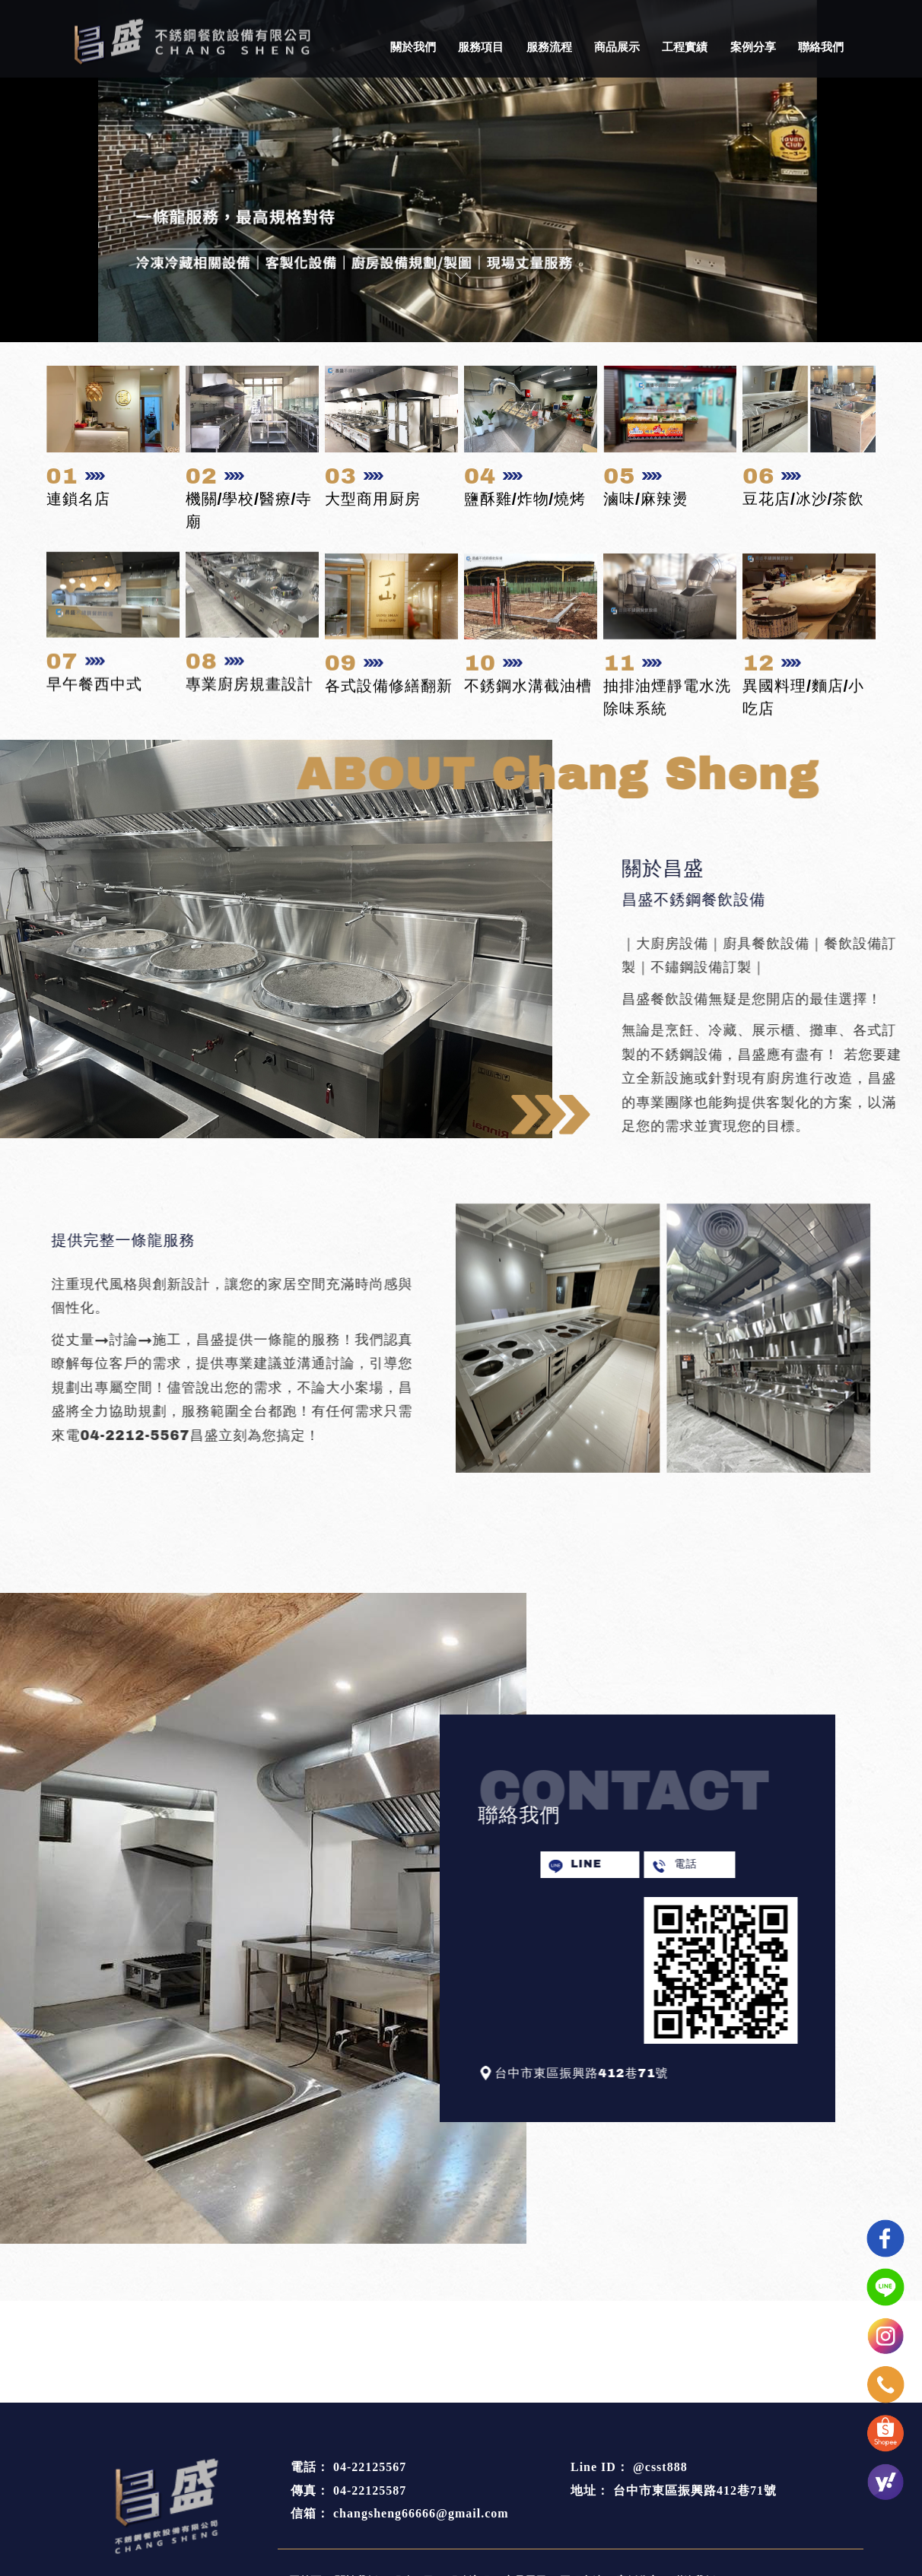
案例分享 (753, 47)
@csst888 (660, 2466)
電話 (777, 1864)
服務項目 (481, 47)
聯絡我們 (821, 47)
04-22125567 (369, 2466)
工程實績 (684, 47)
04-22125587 (369, 2490)
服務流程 (549, 47)
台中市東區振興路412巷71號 (695, 2490)
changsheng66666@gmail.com (421, 2513)
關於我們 (413, 47)
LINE (677, 1864)
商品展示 (617, 47)
